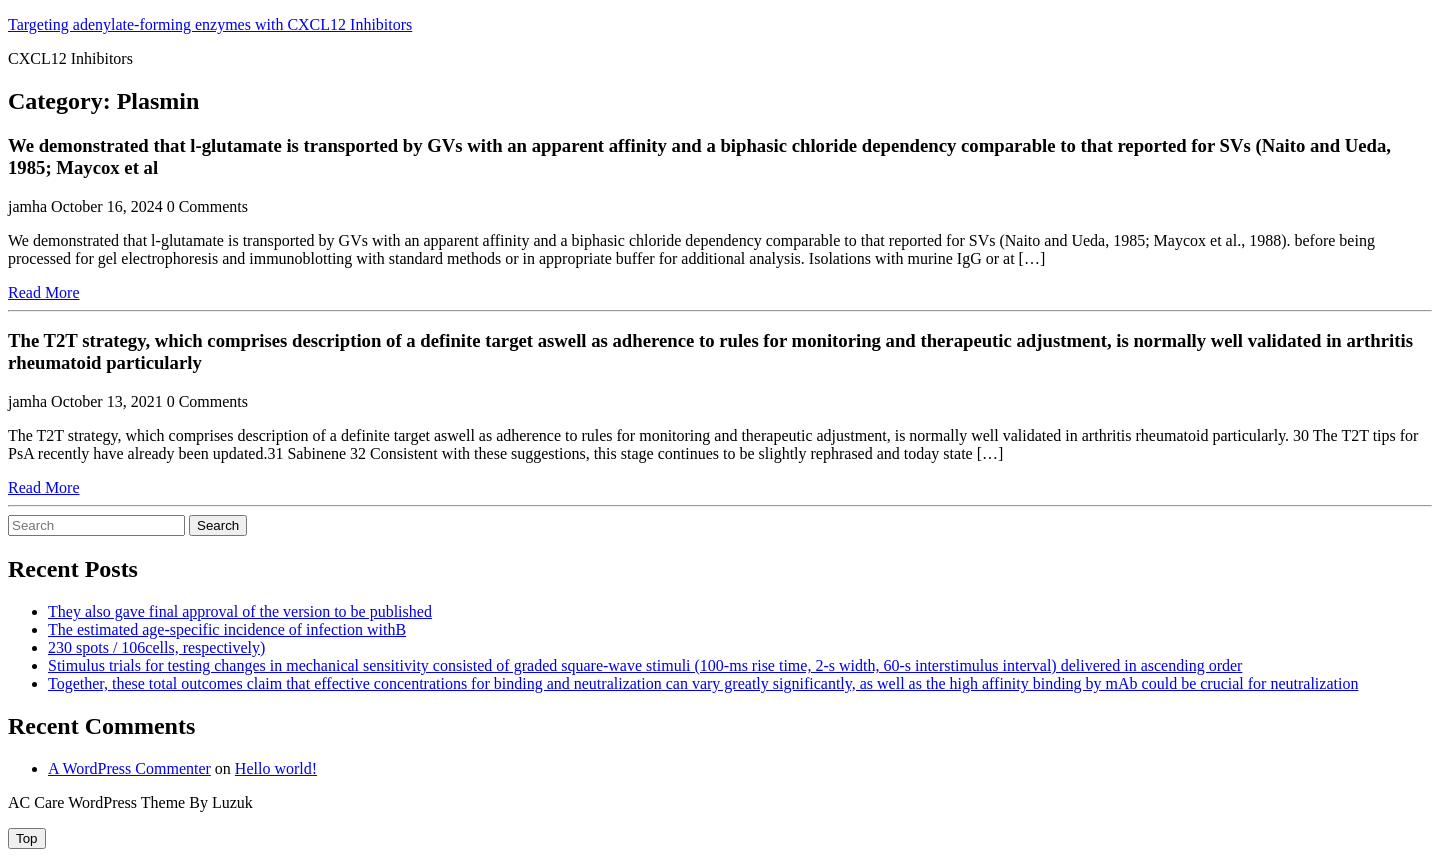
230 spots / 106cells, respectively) (156, 647)
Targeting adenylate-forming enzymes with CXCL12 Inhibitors (210, 24)
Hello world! (276, 768)
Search (218, 525)
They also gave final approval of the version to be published (240, 611)
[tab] (27, 838)
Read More (44, 292)
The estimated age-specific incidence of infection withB (227, 629)
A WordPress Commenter (129, 768)
